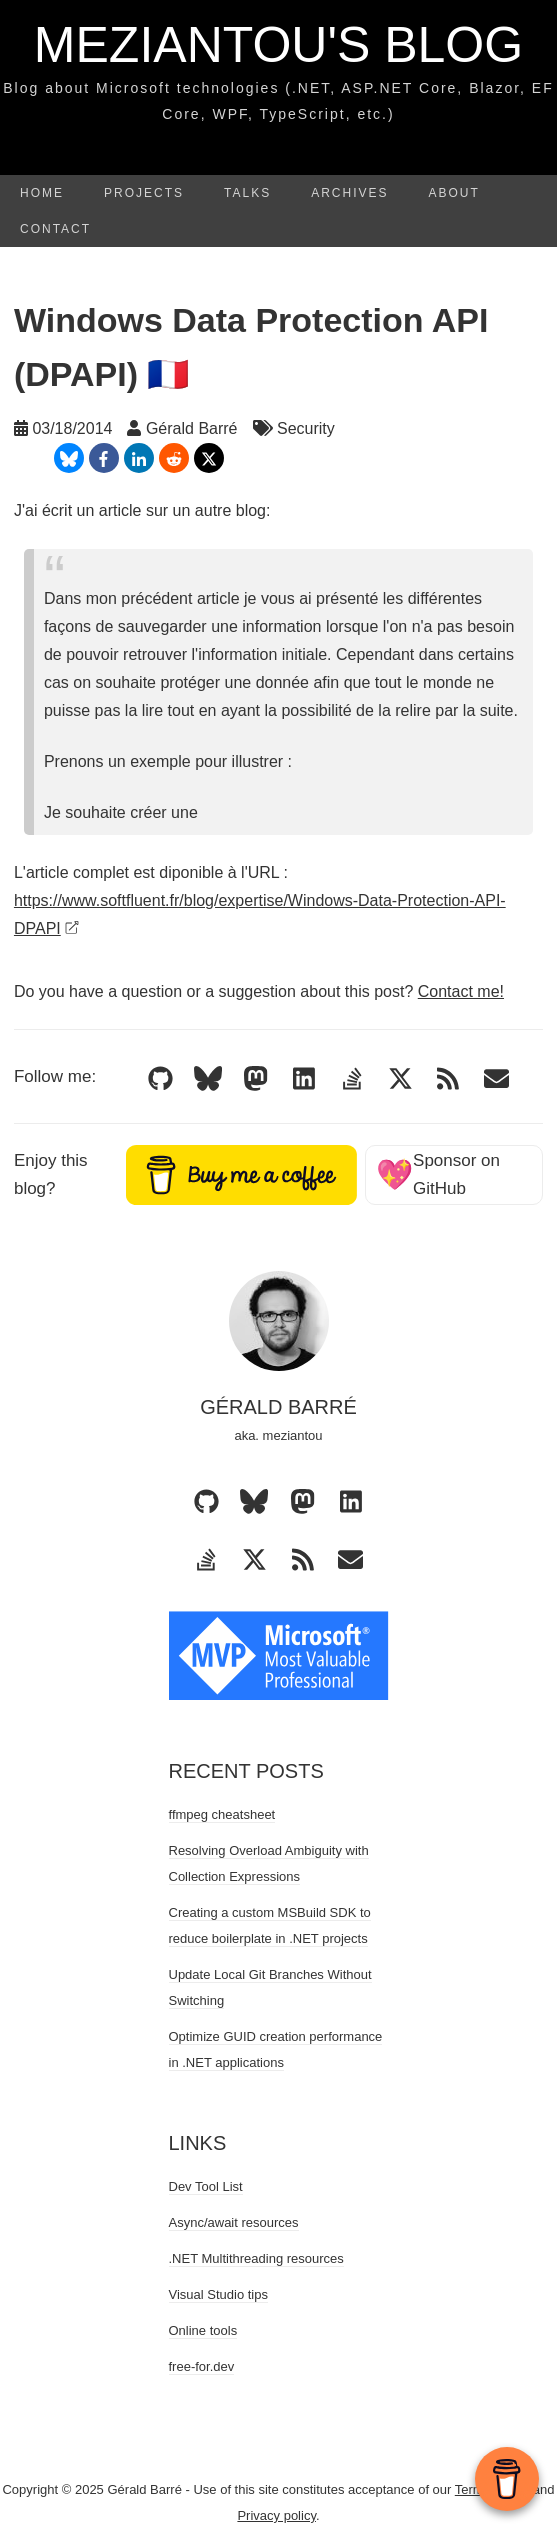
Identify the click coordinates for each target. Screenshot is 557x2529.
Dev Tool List (206, 2186)
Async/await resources (234, 2222)
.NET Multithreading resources (256, 2258)
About (454, 193)
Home (42, 193)
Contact (55, 229)
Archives (349, 193)
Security (306, 428)
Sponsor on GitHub (438, 1174)
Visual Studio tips (219, 2294)
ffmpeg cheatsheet (222, 1814)
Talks (247, 193)
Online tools (203, 2330)
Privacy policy (276, 2515)
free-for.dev (202, 2366)
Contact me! (461, 991)
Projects (144, 193)
